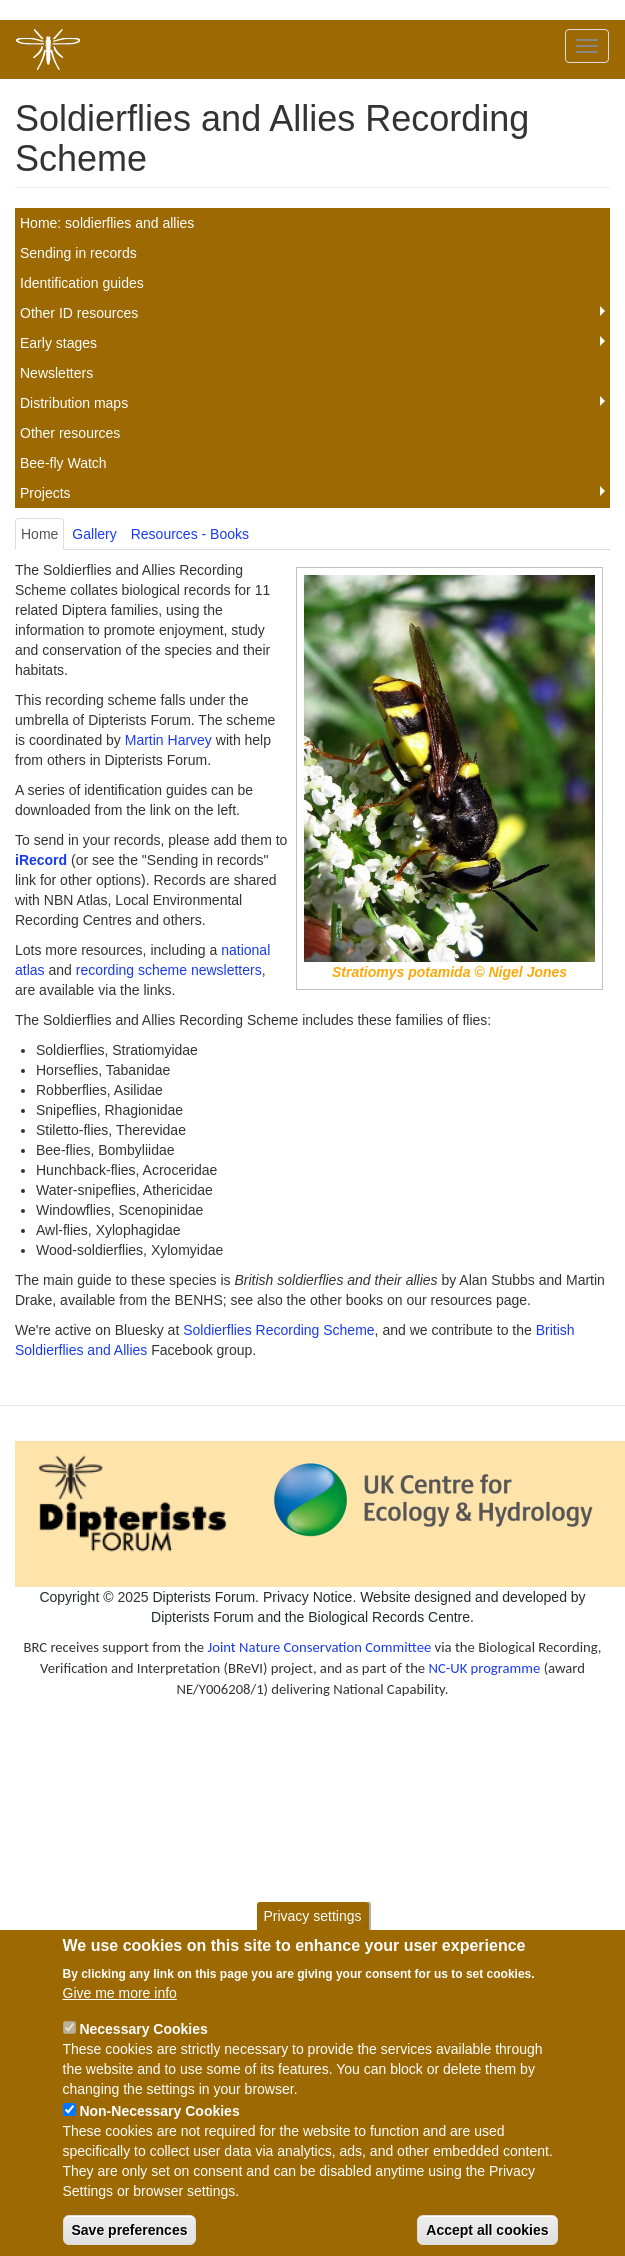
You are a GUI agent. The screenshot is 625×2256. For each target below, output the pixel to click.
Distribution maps (74, 403)
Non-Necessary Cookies (159, 2130)
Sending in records (78, 253)
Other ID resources (79, 313)
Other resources (70, 433)
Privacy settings (312, 1936)
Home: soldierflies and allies (107, 223)
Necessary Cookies (143, 2048)
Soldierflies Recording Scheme (278, 1330)
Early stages (58, 343)
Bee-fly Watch (63, 463)
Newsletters (56, 373)
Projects (45, 493)
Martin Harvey (168, 740)
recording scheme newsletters (169, 970)
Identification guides (82, 283)
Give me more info (120, 2012)
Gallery (94, 534)
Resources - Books (190, 534)
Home (39, 534)
